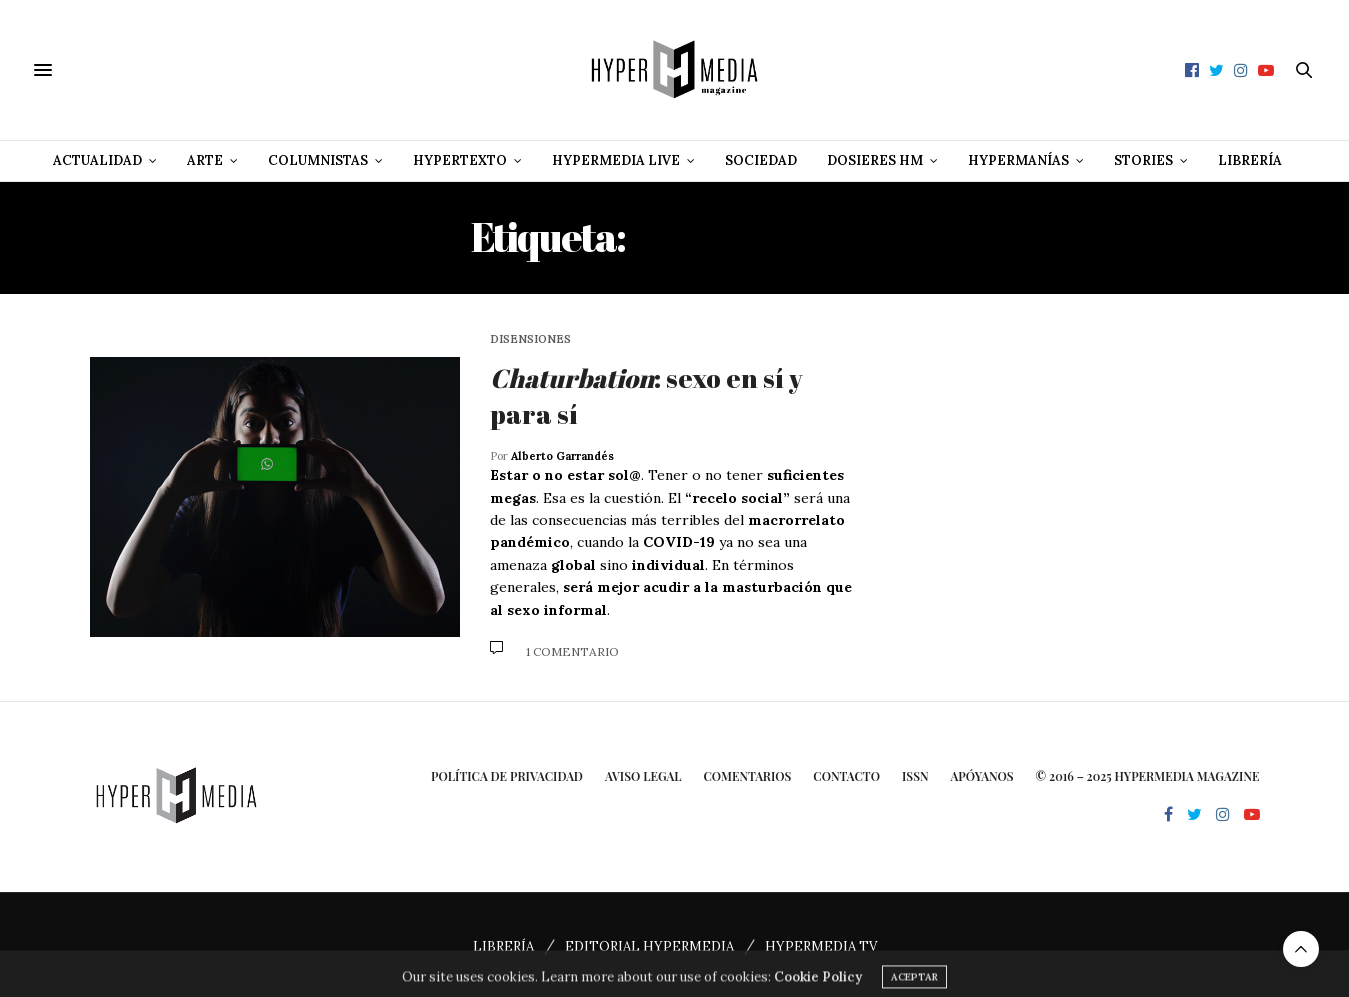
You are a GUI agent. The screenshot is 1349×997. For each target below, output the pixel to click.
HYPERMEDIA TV (821, 946)
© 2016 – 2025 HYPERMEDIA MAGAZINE (1148, 776)
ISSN (915, 776)
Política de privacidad (507, 776)
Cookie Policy (818, 985)
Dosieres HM (875, 160)
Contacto (846, 776)
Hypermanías (1018, 160)
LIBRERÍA (503, 946)
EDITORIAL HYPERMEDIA (649, 946)
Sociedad (761, 160)
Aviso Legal (643, 776)
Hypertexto (460, 160)
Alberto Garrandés (562, 456)
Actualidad (97, 160)
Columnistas (318, 160)
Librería (1250, 160)
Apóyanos (982, 776)
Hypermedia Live (616, 160)
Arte (205, 160)
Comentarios (747, 776)
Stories (1143, 160)
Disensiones (530, 339)
